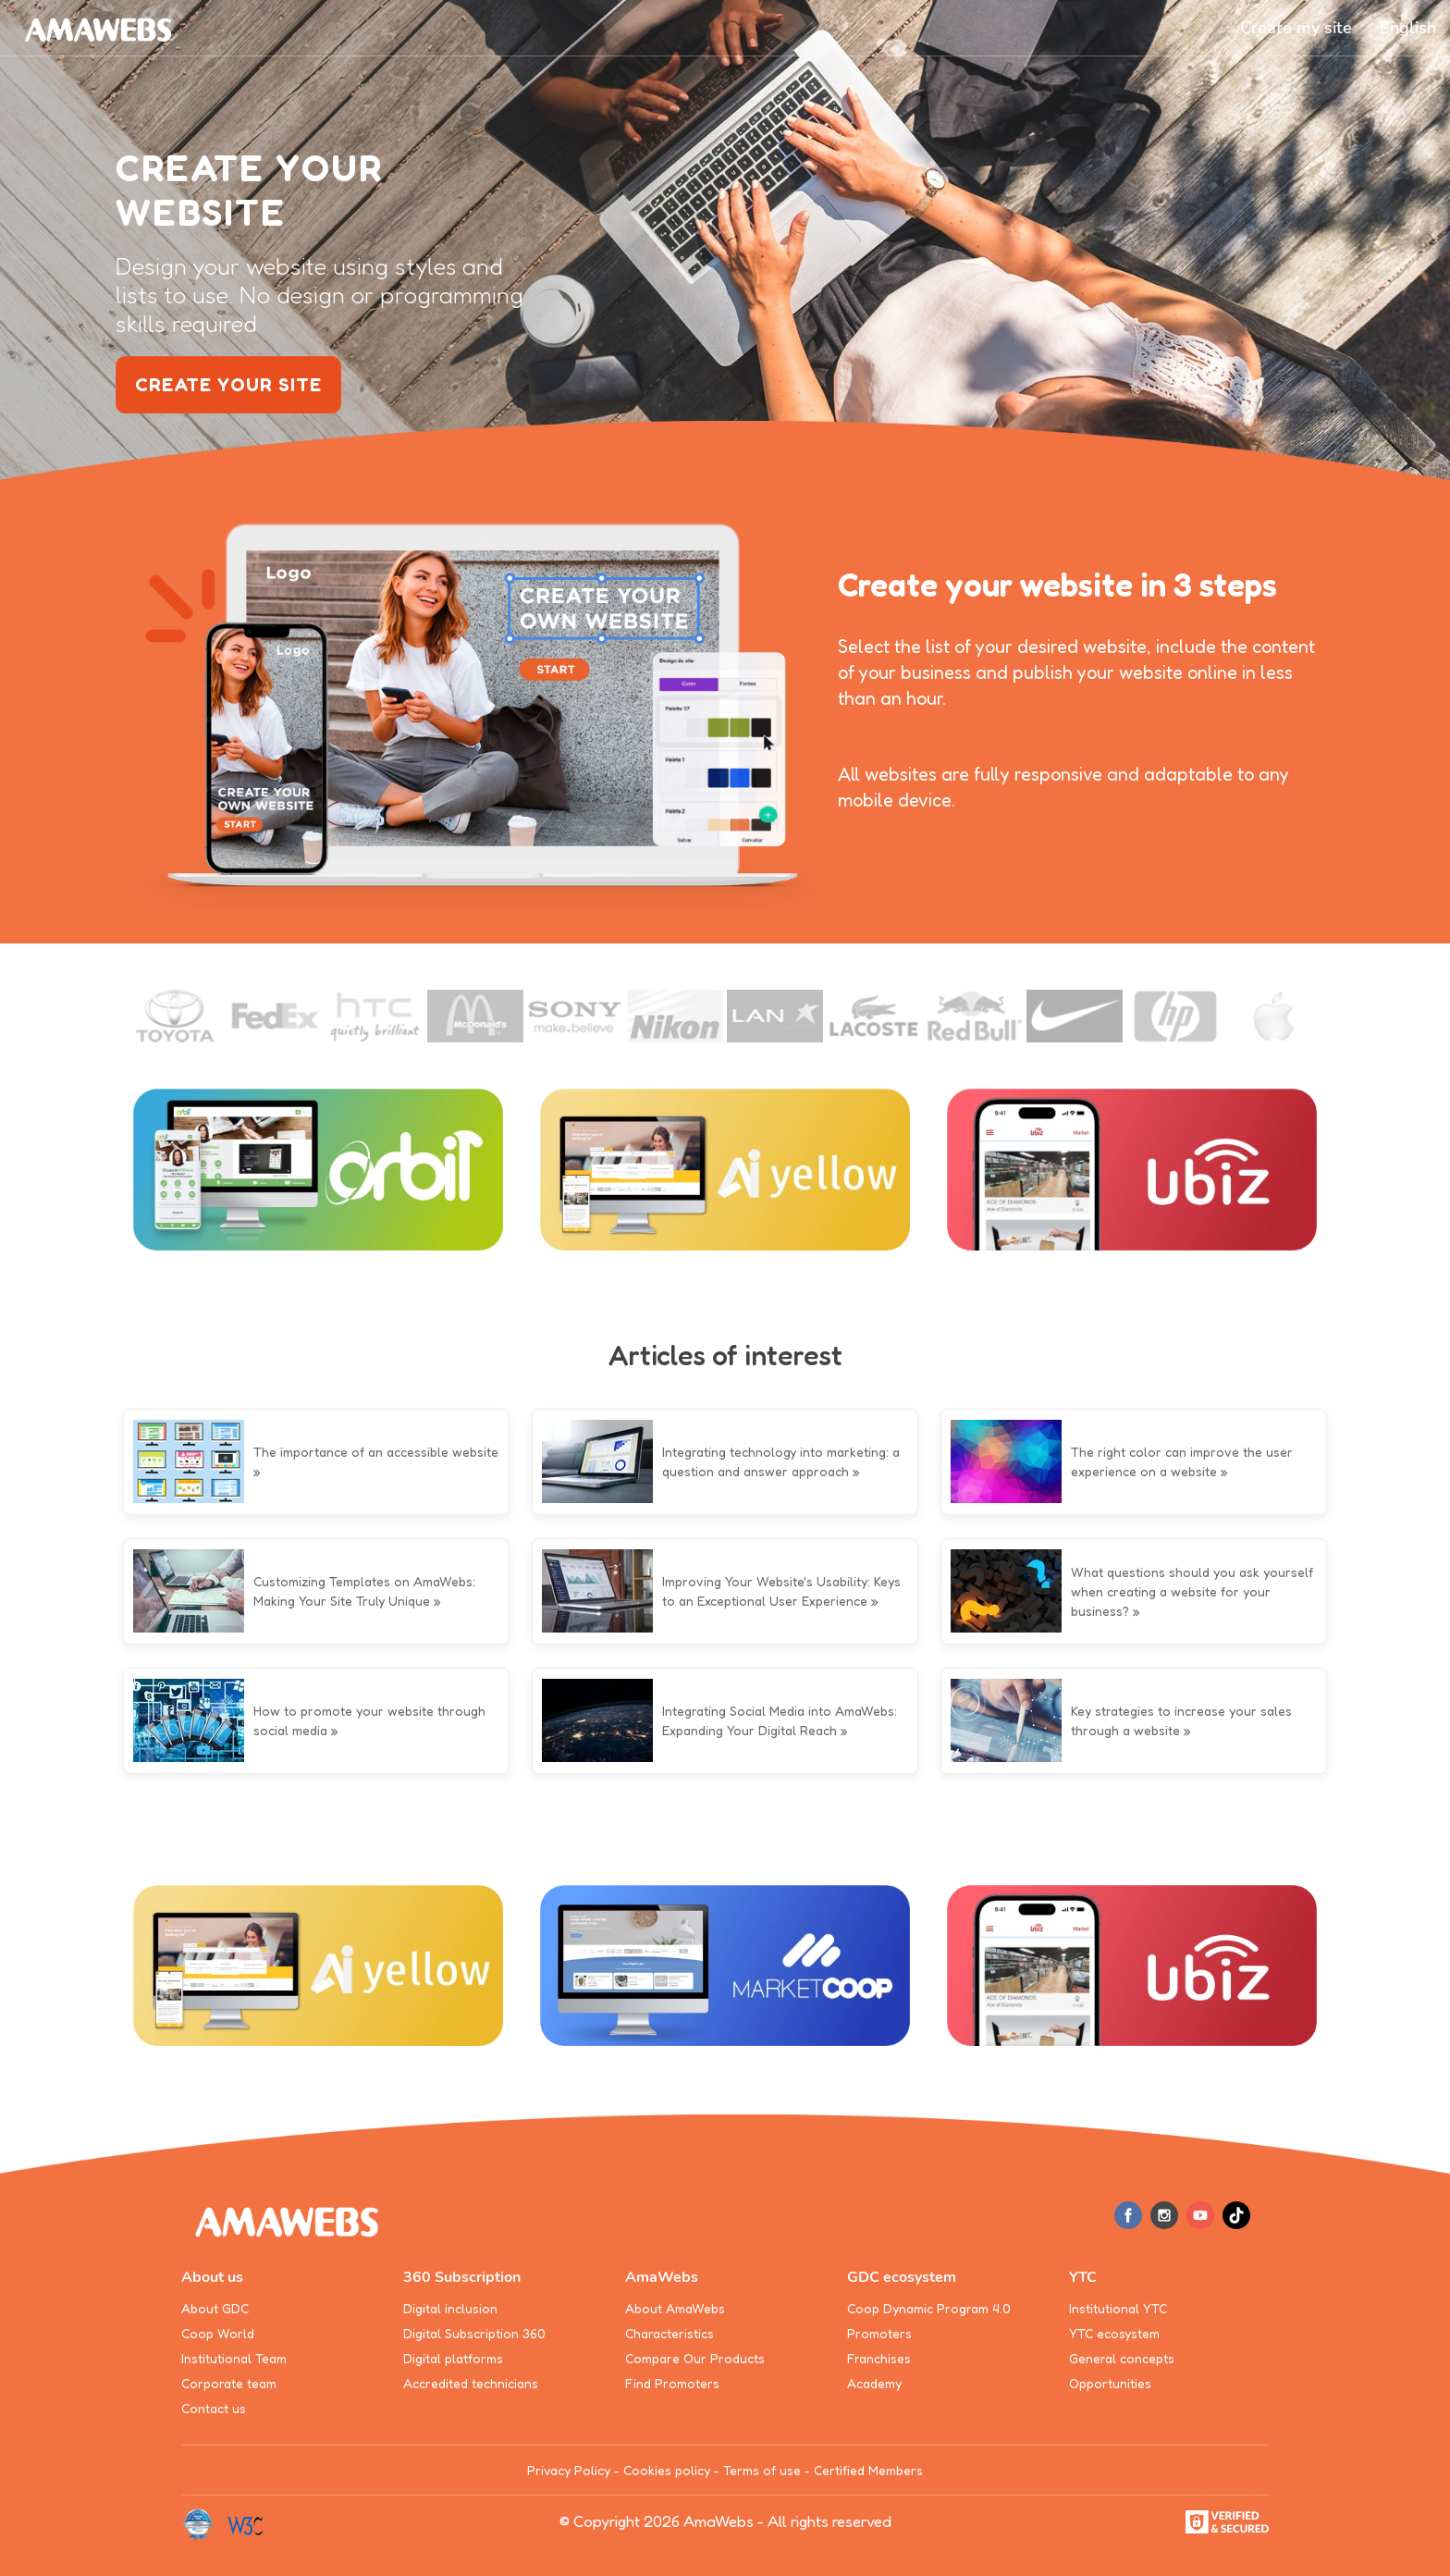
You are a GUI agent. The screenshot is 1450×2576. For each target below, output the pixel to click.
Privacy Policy (568, 2470)
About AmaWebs (675, 2308)
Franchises (879, 2358)
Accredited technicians (470, 2383)
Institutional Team (234, 2358)
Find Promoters (672, 2383)
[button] (1408, 28)
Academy (874, 2383)
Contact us (213, 2408)
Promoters (879, 2333)
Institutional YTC (1118, 2308)
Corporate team (228, 2383)
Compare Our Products (695, 2358)
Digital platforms (453, 2358)
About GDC (215, 2308)
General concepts (1121, 2358)
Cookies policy (666, 2470)
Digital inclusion (450, 2308)
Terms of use (762, 2470)
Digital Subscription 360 (474, 2333)
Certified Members (868, 2470)
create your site (228, 385)
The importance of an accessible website (375, 1452)
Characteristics (669, 2333)
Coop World (217, 2333)
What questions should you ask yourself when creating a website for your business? (1192, 1591)
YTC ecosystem (1114, 2333)
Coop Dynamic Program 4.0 (929, 2308)
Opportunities (1110, 2383)
